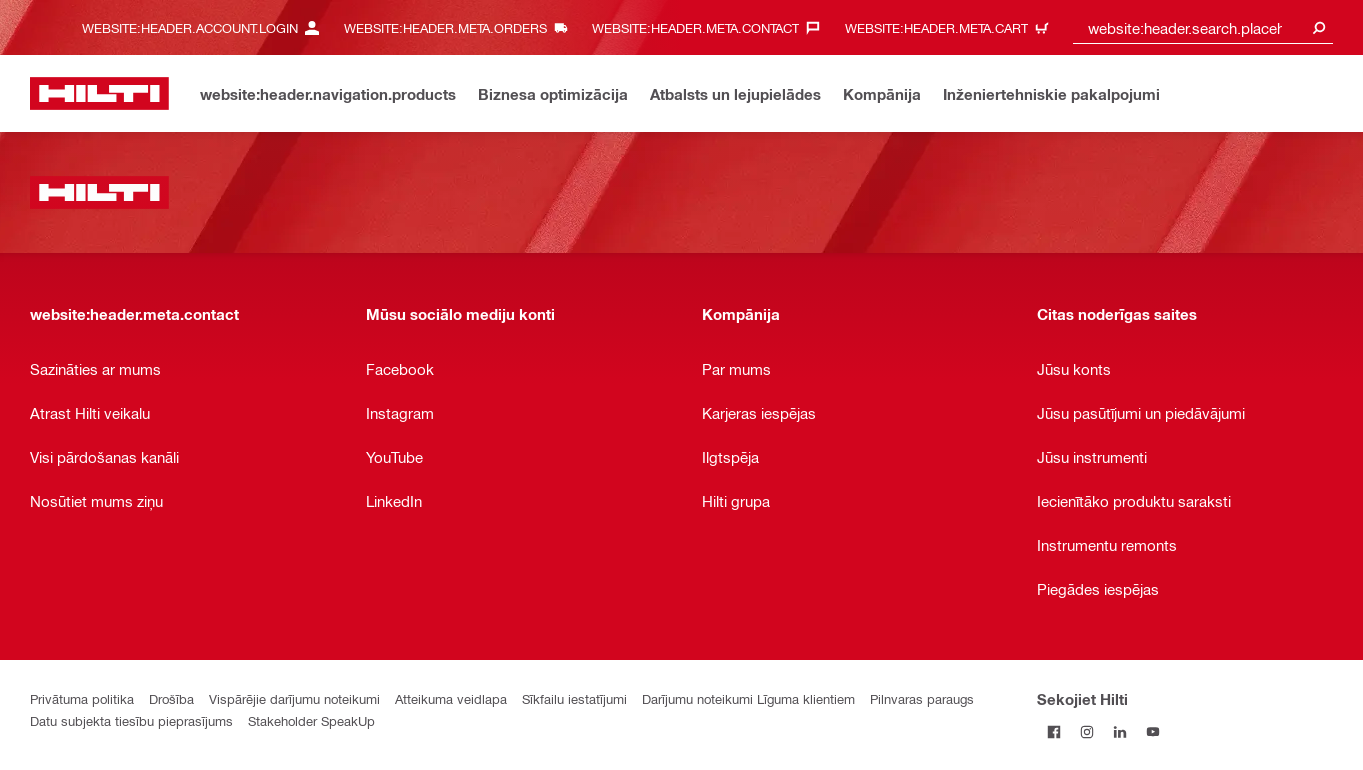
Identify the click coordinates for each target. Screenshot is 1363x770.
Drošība (171, 698)
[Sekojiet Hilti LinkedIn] (1119, 731)
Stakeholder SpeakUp (311, 720)
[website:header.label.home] (99, 93)
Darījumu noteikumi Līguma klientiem (748, 698)
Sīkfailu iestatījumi (574, 698)
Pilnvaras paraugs (922, 698)
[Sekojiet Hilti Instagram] (1086, 731)
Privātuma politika (82, 698)
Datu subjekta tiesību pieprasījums (131, 720)
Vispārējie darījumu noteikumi (294, 698)
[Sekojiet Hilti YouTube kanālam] (1152, 731)
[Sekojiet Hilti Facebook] (1053, 731)
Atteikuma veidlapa (451, 698)
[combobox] (1203, 27)
